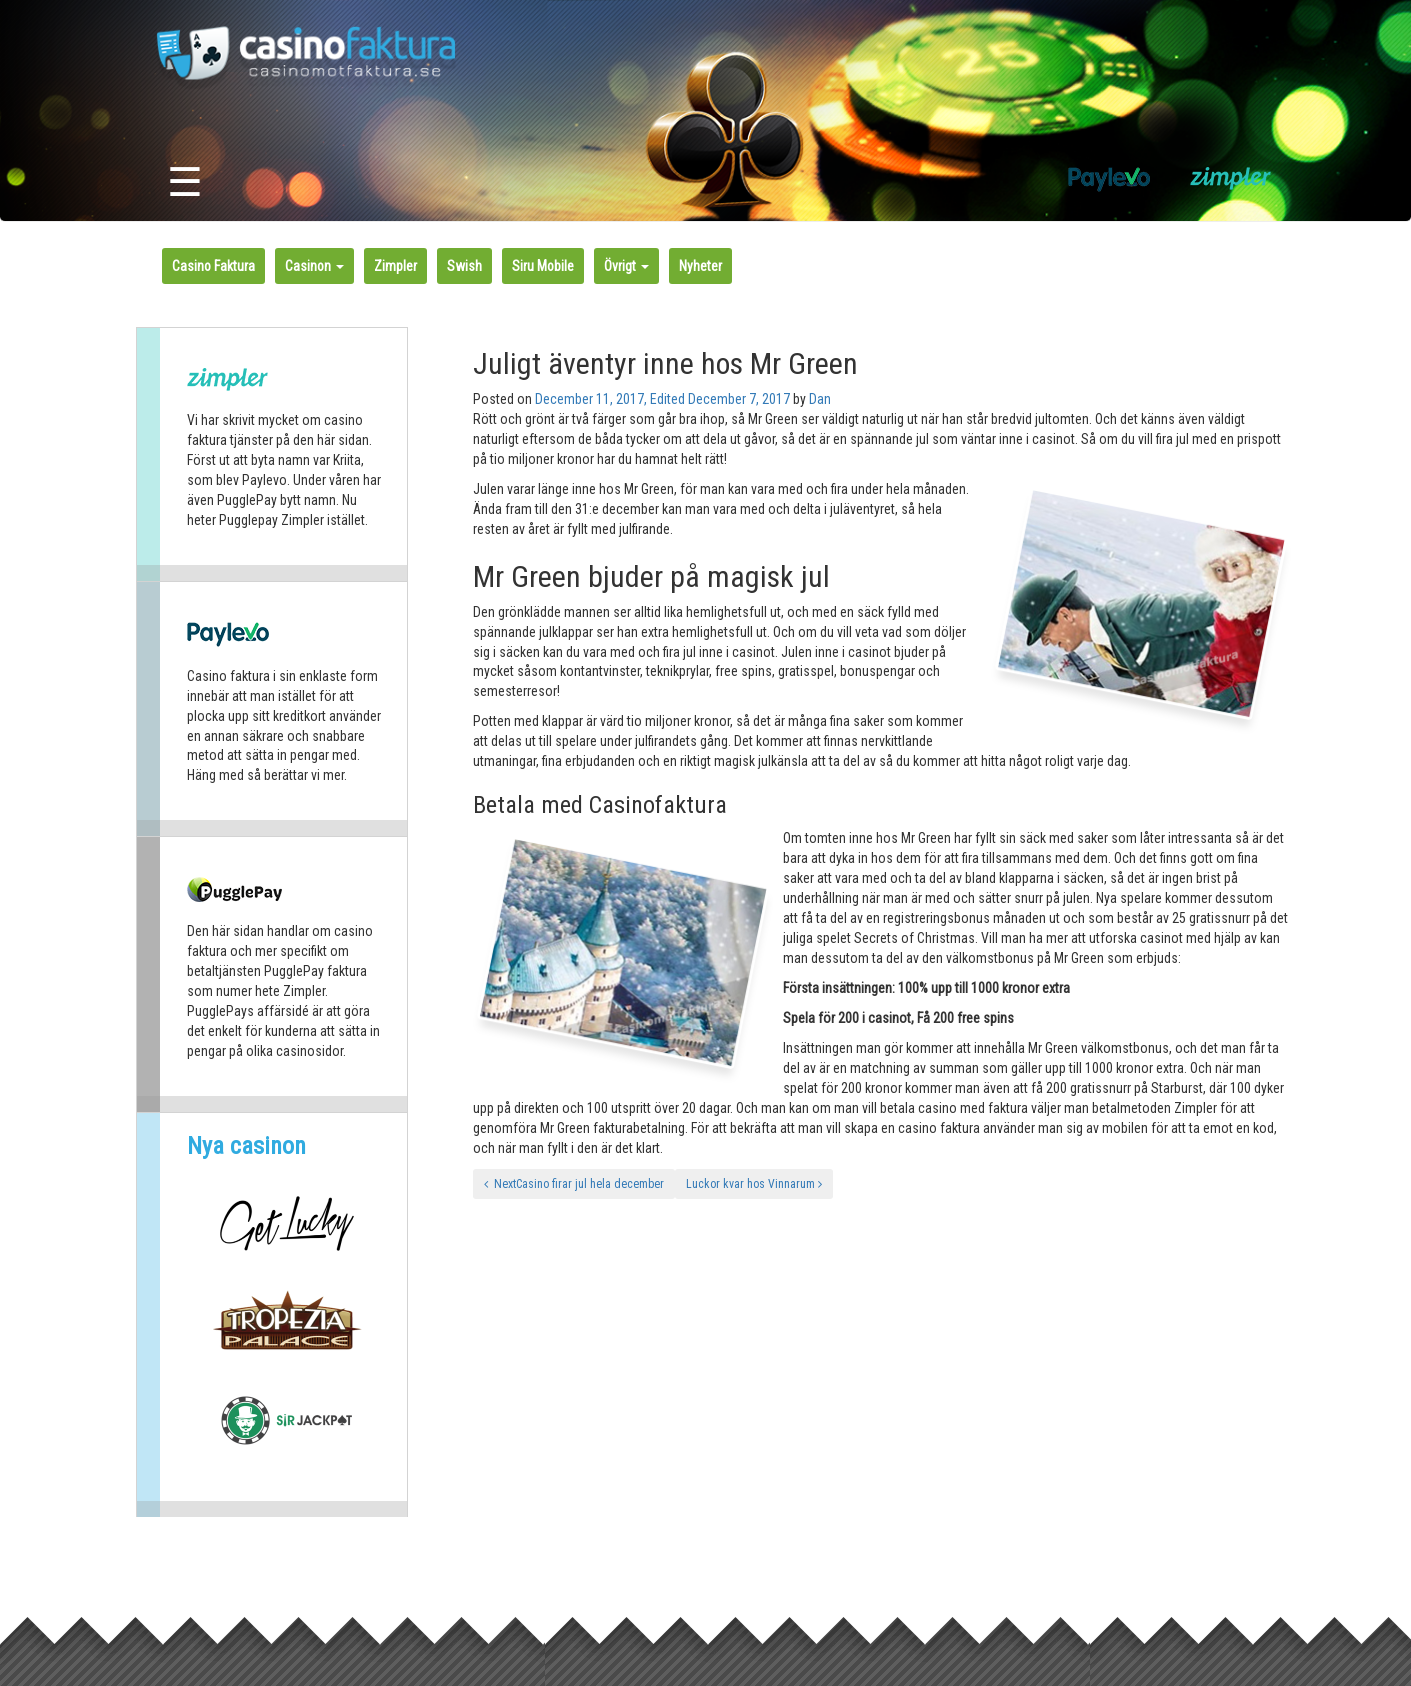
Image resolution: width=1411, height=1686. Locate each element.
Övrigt (626, 266)
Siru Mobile (543, 266)
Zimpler (395, 266)
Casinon (314, 266)
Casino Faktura (213, 266)
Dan (820, 399)
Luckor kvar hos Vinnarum (754, 1184)
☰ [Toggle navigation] (185, 182)
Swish (464, 266)
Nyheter (700, 266)
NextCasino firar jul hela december (574, 1184)
